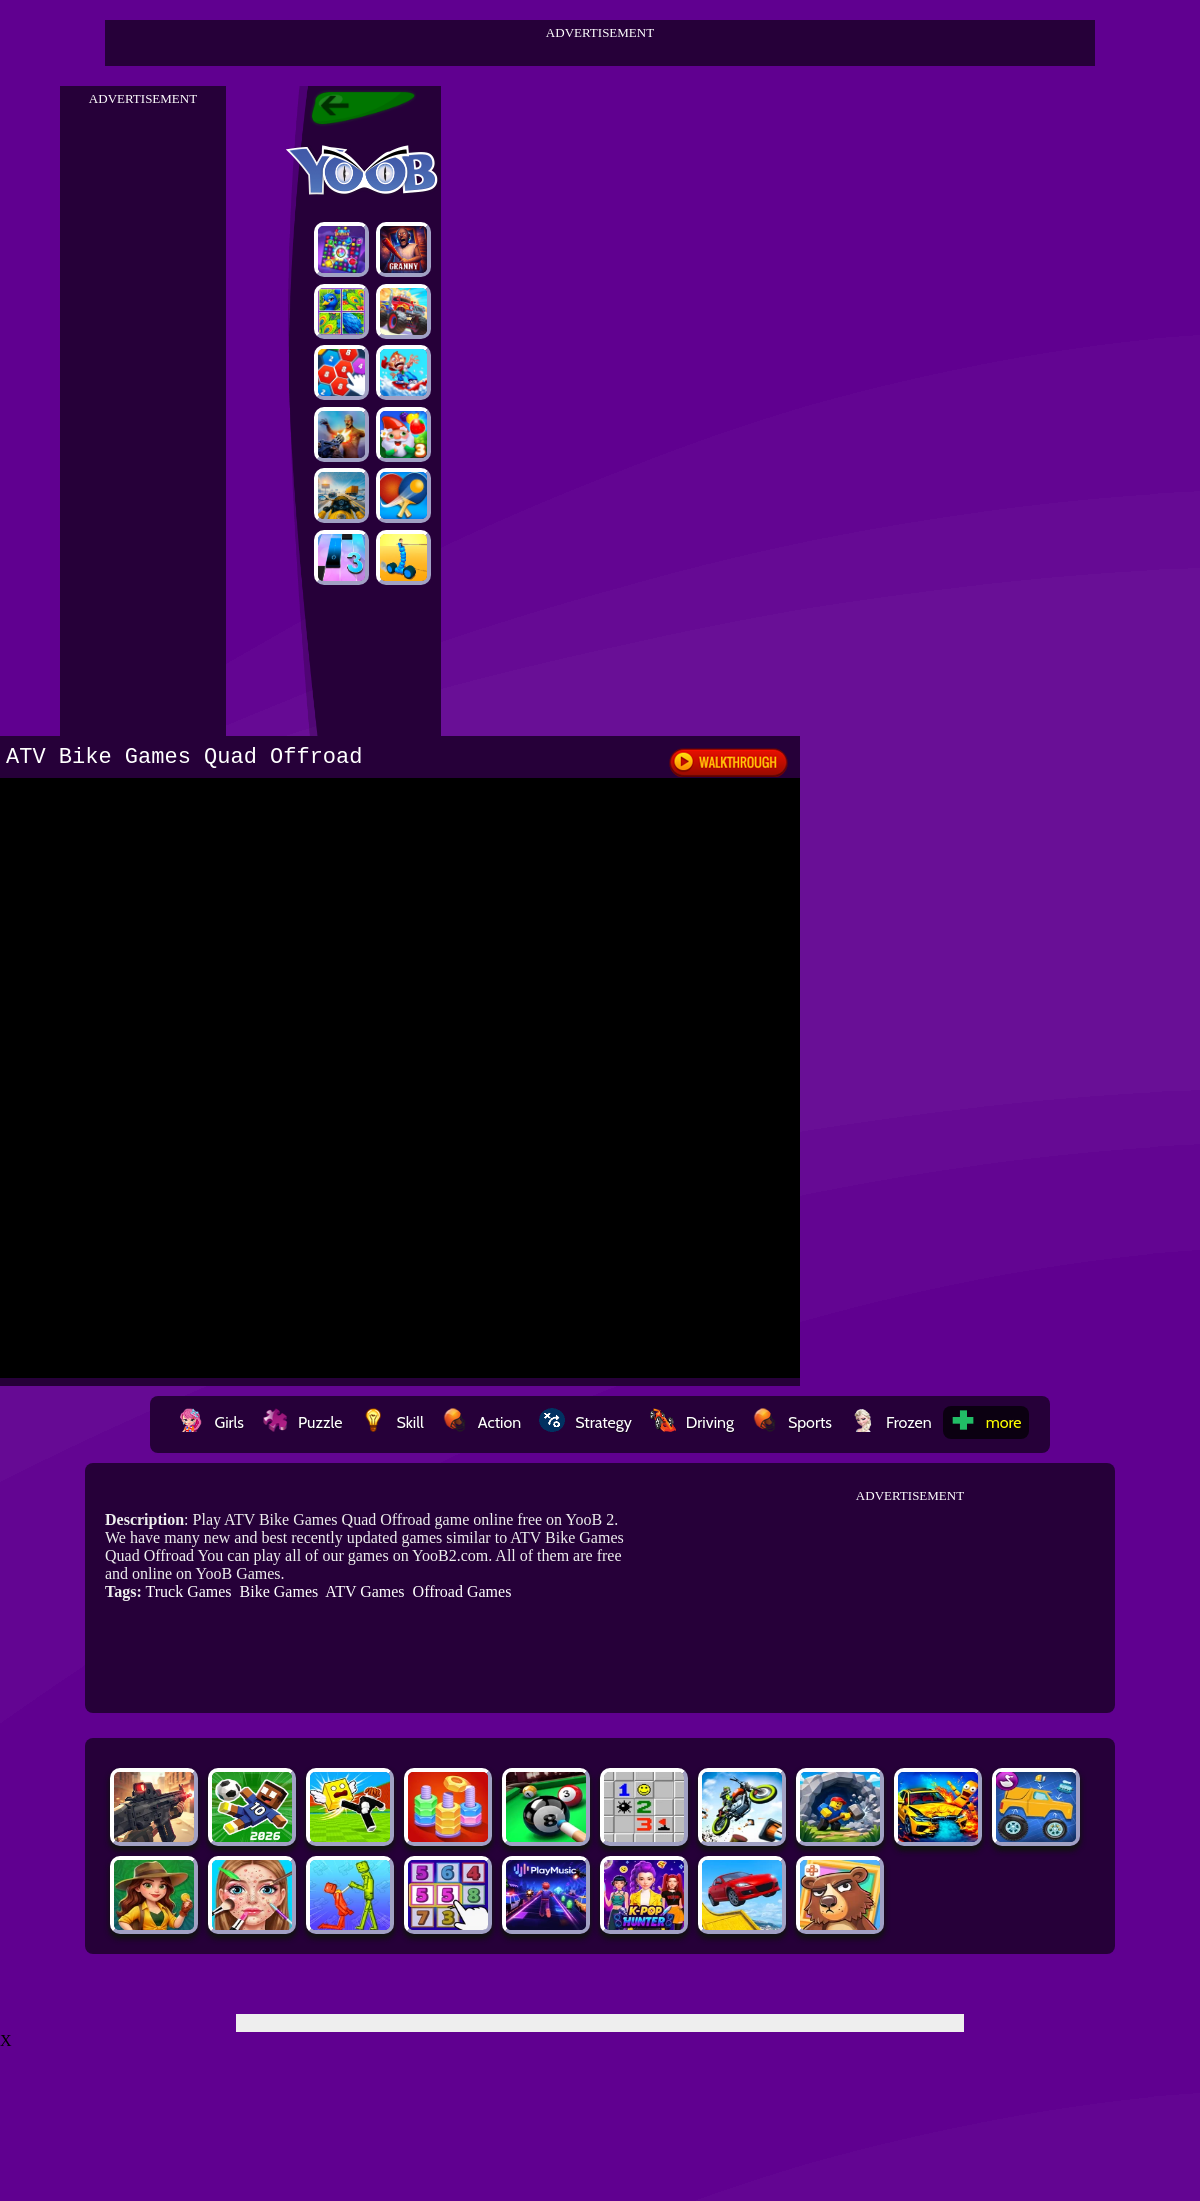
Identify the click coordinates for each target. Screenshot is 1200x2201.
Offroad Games (462, 1591)
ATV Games (364, 1591)
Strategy (585, 1422)
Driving (692, 1422)
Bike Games (279, 1591)
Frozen (891, 1422)
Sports (792, 1422)
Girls (211, 1422)
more (986, 1422)
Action (481, 1422)
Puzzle (302, 1422)
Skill (391, 1422)
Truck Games (188, 1591)
